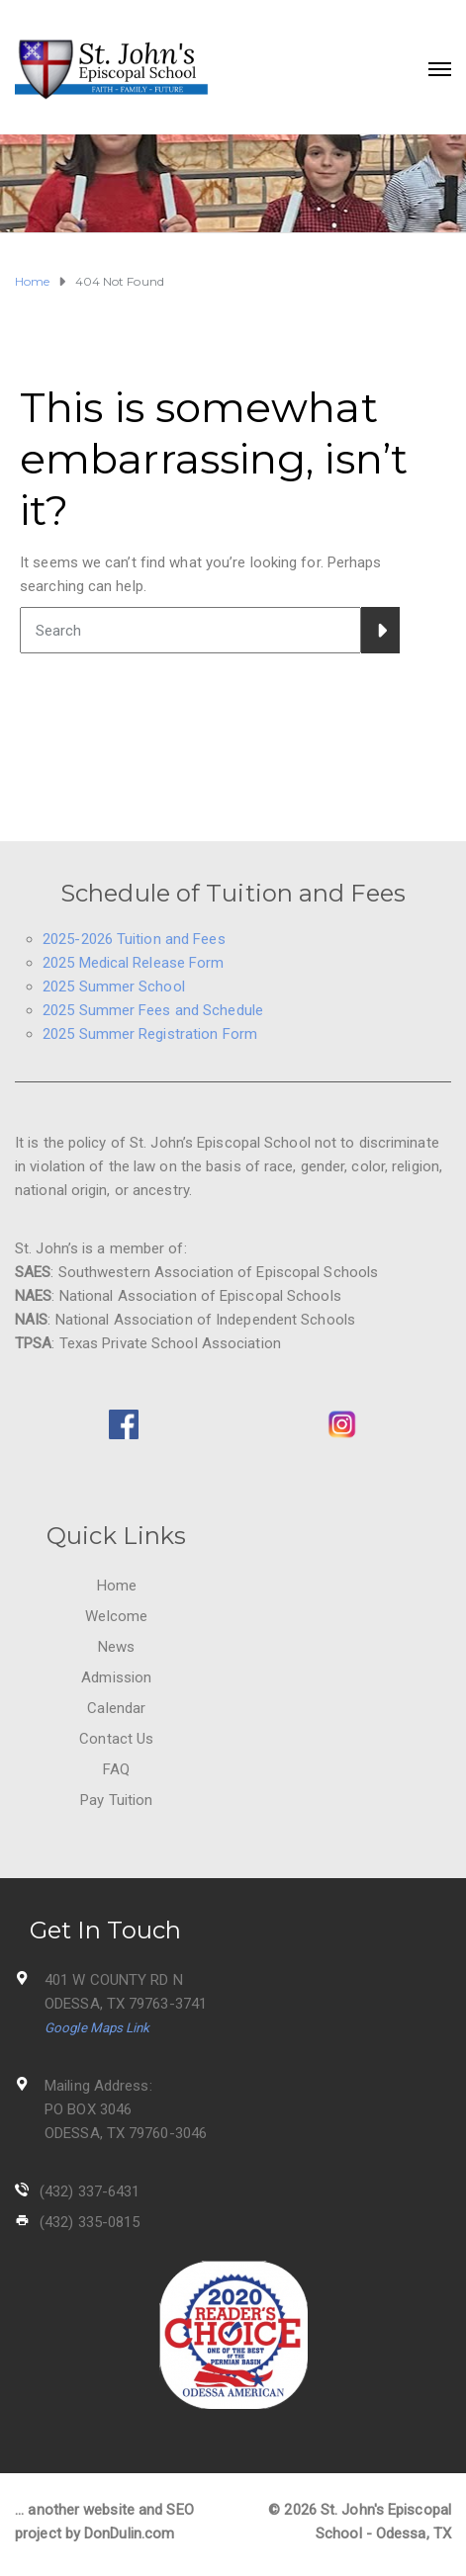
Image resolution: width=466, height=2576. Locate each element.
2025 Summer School (114, 986)
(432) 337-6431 (90, 2191)
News (116, 1647)
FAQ (116, 1769)
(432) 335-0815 (90, 2222)
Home (117, 1585)
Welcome (116, 1616)
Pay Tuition (116, 1800)
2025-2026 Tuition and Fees (134, 939)
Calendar (116, 1708)
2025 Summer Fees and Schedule (153, 1010)
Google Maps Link (97, 2027)
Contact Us (116, 1739)
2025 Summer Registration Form (150, 1034)
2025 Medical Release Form (134, 963)
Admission (116, 1677)
